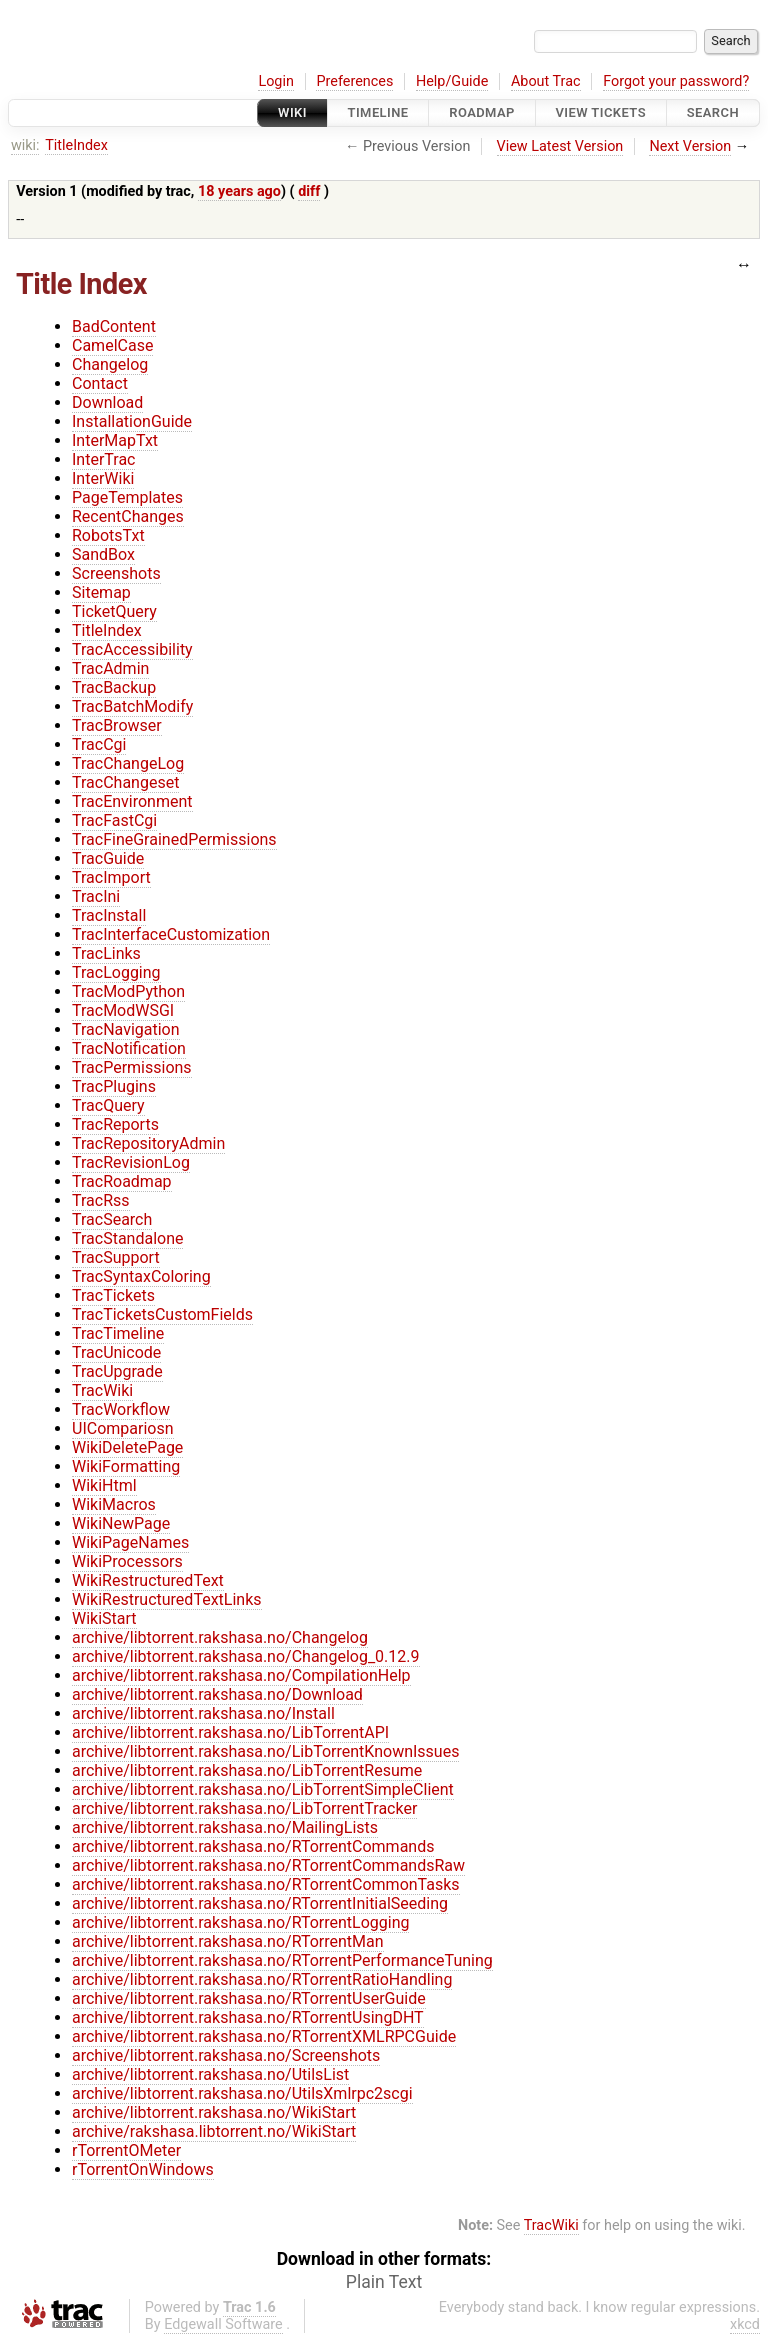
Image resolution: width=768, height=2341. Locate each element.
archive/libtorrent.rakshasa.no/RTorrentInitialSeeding (260, 1903)
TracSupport (116, 1257)
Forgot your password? (676, 81)
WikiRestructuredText (148, 1580)
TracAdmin (110, 668)
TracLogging (116, 972)
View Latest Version (560, 146)
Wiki (292, 112)
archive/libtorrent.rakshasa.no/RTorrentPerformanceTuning (282, 1960)
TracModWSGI (123, 1010)
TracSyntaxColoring (141, 1276)
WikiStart (104, 1618)
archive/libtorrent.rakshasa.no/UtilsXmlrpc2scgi (242, 2093)
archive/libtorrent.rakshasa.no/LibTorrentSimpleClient (263, 1789)
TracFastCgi (114, 820)
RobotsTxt (108, 535)
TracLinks (106, 953)
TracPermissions (132, 1067)
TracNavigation (126, 1029)
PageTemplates (127, 497)
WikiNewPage (121, 1523)
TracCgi (99, 744)
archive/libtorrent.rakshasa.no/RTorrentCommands (253, 1846)
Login (276, 81)
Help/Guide (452, 81)
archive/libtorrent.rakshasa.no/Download (217, 1694)
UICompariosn (123, 1428)
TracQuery (108, 1105)
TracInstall (109, 915)
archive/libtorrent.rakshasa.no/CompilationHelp (241, 1675)
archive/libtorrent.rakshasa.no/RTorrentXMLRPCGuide (264, 2036)
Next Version (690, 146)
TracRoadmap (122, 1181)
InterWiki (103, 478)
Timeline (378, 112)
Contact (100, 383)
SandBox (103, 554)
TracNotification (129, 1048)
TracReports (115, 1124)
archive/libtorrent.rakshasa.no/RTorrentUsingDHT (248, 2017)
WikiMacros (114, 1504)
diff (309, 191)
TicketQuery (114, 611)
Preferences (354, 81)
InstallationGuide (132, 421)
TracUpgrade (117, 1371)
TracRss (101, 1200)
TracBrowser (117, 725)
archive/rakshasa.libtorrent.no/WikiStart (214, 2131)
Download (107, 402)
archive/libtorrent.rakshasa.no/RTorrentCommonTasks (266, 1884)
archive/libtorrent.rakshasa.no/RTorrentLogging (240, 1922)
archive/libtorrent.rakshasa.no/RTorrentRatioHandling (262, 1979)
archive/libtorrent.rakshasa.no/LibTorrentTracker (244, 1808)
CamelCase (112, 345)
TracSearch (112, 1219)
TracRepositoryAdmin (148, 1143)
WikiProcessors (127, 1561)
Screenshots (116, 573)
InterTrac (103, 459)
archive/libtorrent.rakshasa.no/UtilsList (210, 2074)
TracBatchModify (132, 706)
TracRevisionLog (131, 1162)
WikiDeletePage (127, 1447)
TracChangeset (125, 782)
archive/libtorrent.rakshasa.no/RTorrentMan (228, 1941)
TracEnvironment (132, 801)
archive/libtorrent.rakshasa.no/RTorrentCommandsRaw (268, 1865)
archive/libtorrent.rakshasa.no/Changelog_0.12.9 (246, 1656)
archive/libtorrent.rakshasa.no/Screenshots (226, 2055)
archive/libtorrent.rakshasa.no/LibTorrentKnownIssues (265, 1751)
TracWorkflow (121, 1409)
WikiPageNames (130, 1542)
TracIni (96, 896)
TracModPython (128, 991)
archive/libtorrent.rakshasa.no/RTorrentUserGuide (249, 1998)
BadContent (114, 326)
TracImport (111, 877)
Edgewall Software (223, 2324)
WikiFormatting (126, 1466)
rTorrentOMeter (126, 2150)
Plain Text (384, 2282)
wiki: (25, 145)
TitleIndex (76, 145)
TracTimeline (118, 1333)
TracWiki (102, 1390)
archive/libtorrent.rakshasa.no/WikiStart (214, 2112)
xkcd (745, 2324)
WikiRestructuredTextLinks (167, 1599)
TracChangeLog (128, 763)
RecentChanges (128, 516)
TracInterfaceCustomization (171, 934)
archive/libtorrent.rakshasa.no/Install (203, 1713)
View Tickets (601, 112)
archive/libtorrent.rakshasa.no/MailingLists (225, 1827)
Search (713, 112)
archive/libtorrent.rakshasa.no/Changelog (220, 1637)
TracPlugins (114, 1086)
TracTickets (113, 1295)
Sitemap (101, 592)
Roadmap (482, 112)
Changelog (110, 364)
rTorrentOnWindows (143, 2169)
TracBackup (114, 687)
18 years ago (239, 191)
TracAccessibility (132, 649)
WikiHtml (104, 1485)
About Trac (546, 81)
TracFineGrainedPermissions (174, 839)
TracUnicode (116, 1352)
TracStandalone (127, 1238)
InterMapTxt (115, 440)
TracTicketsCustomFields (162, 1314)
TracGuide (108, 858)
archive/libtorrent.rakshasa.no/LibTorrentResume (247, 1770)
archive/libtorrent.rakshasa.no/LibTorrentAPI (230, 1732)
